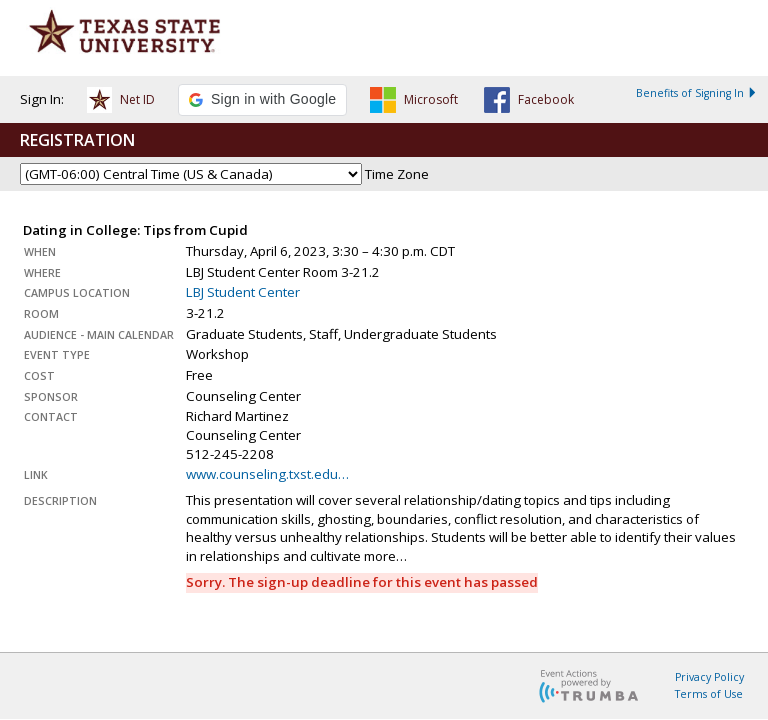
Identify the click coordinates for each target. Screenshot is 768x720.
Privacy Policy (709, 677)
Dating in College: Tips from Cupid (135, 230)
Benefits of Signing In (697, 93)
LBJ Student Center (243, 292)
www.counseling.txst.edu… (267, 474)
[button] (121, 103)
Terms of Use (709, 694)
